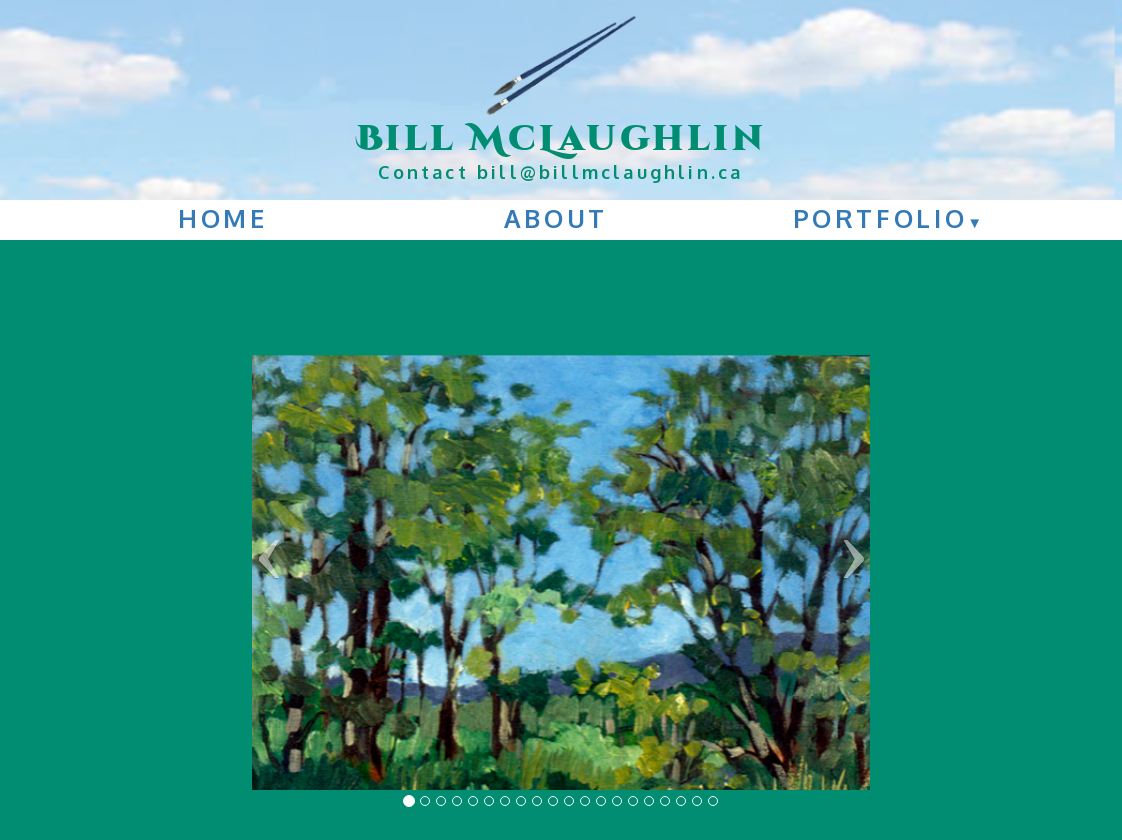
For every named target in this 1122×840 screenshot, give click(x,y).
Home (223, 218)
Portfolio (889, 218)
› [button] (853, 548)
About (556, 218)
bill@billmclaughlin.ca (610, 172)
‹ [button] (268, 548)
